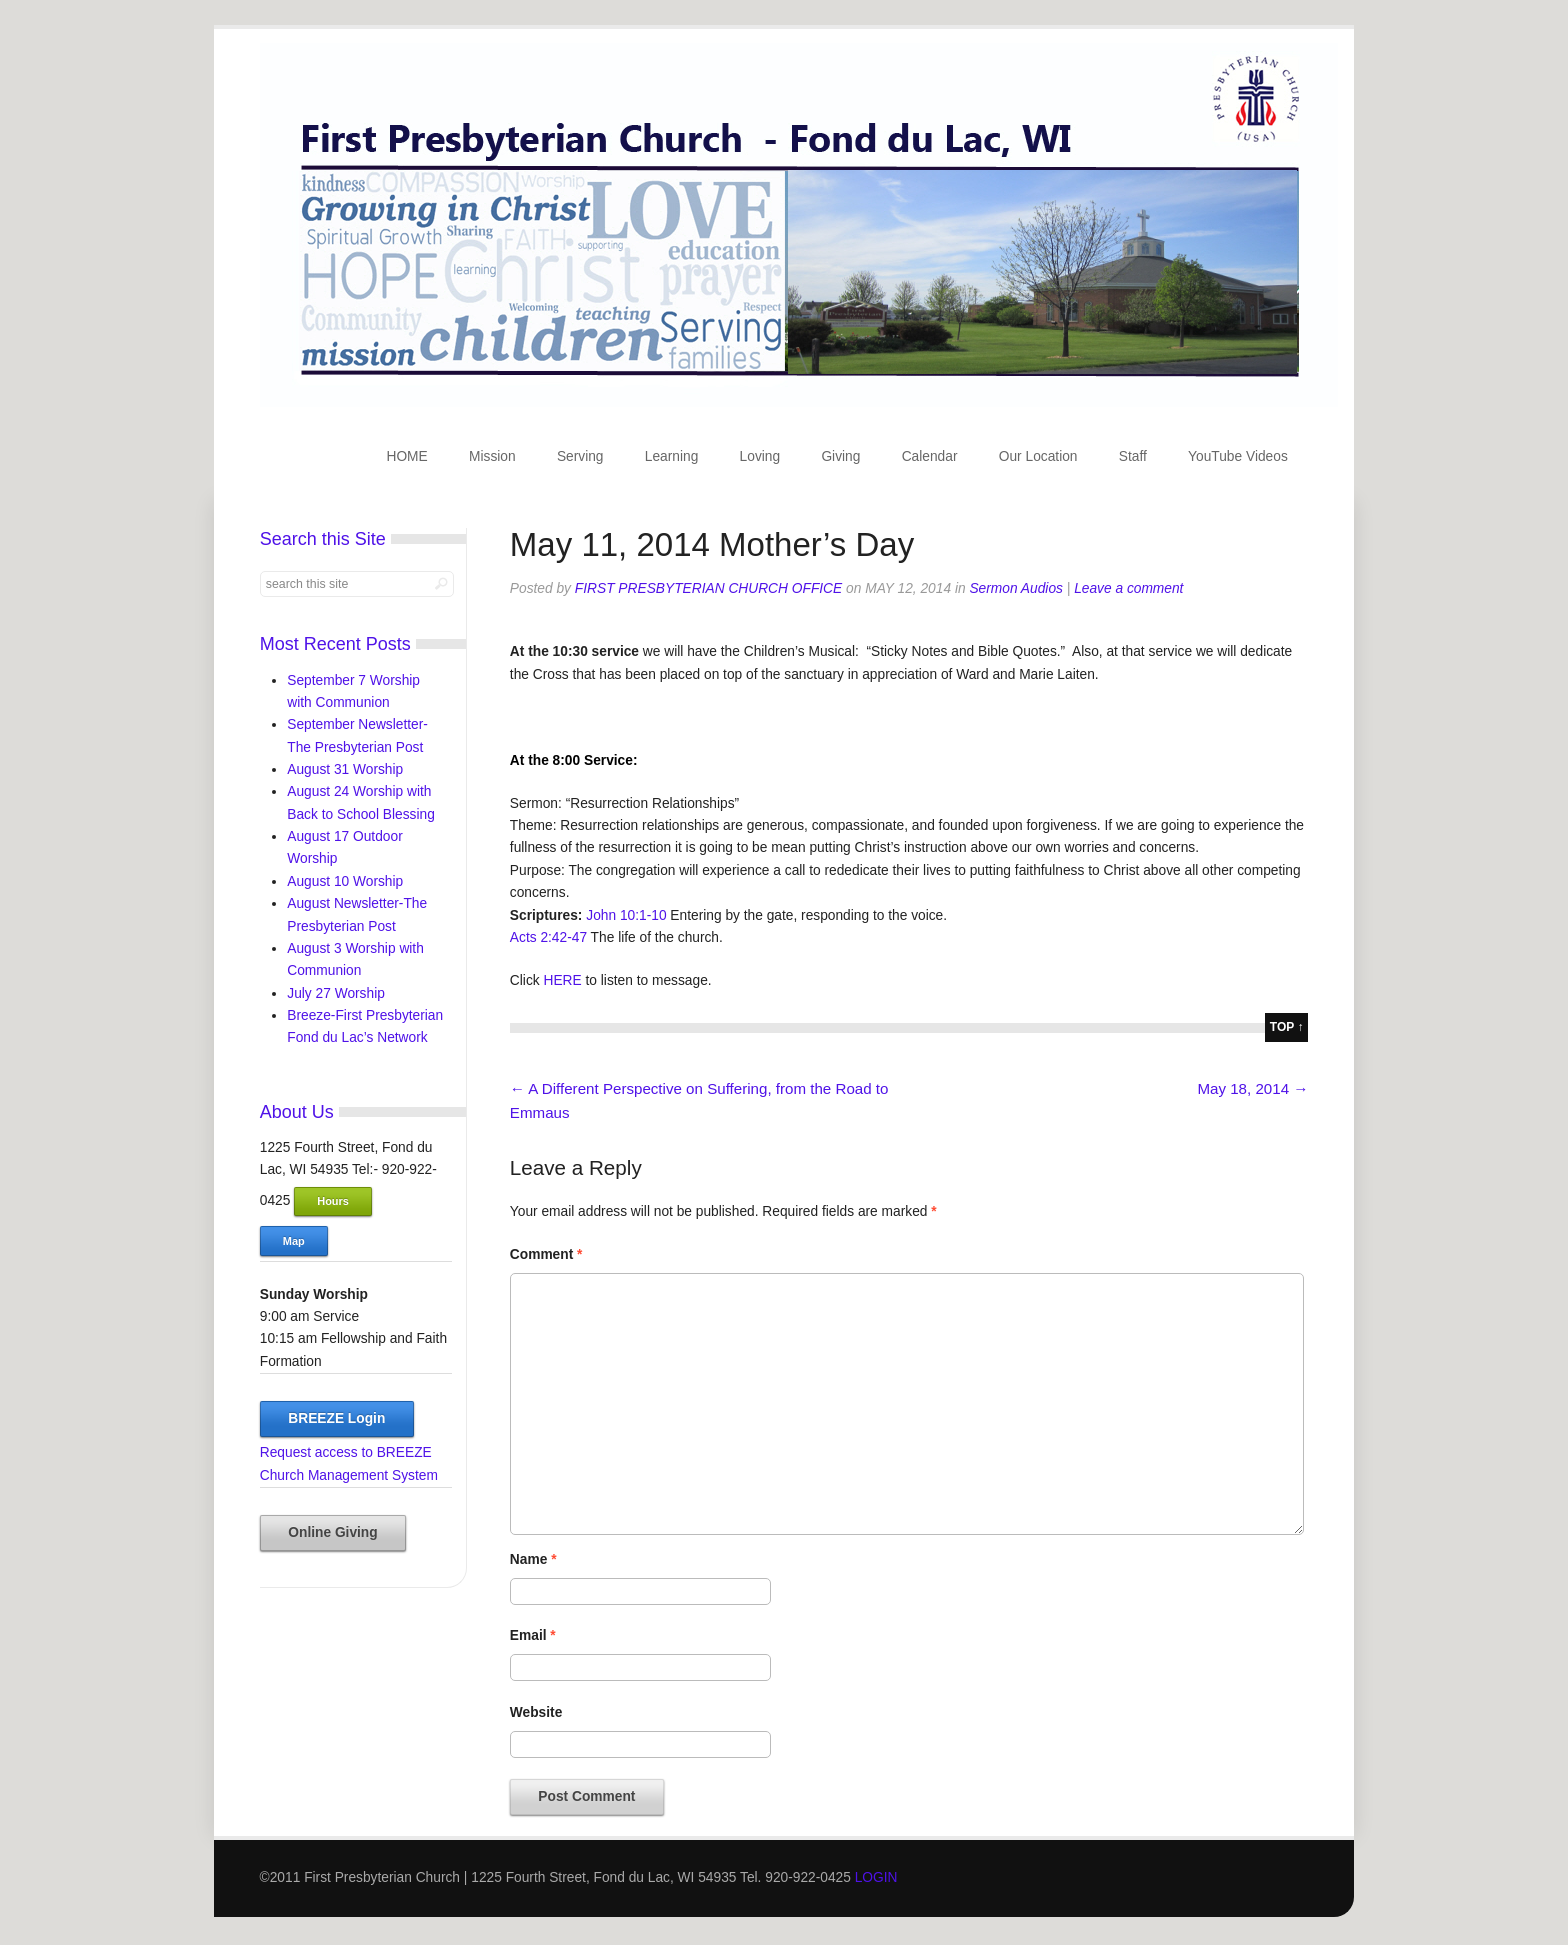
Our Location (1038, 456)
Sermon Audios (1016, 588)
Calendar (930, 456)
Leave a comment (1128, 588)
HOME (406, 456)
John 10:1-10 (626, 915)
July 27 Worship (336, 993)
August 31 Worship (345, 769)
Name (533, 1559)
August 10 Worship (345, 881)
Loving (760, 456)
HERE (562, 980)
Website (536, 1712)
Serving (580, 456)
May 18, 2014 (1252, 1088)
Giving (840, 456)
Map (294, 1241)
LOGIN (876, 1877)
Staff (1133, 456)
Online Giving (332, 1532)
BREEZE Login (336, 1418)
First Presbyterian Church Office (708, 588)
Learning (672, 456)
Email (533, 1635)
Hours (333, 1201)
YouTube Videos (1238, 456)
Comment (546, 1254)
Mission (492, 456)
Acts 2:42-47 (548, 937)
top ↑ (1287, 1027)
